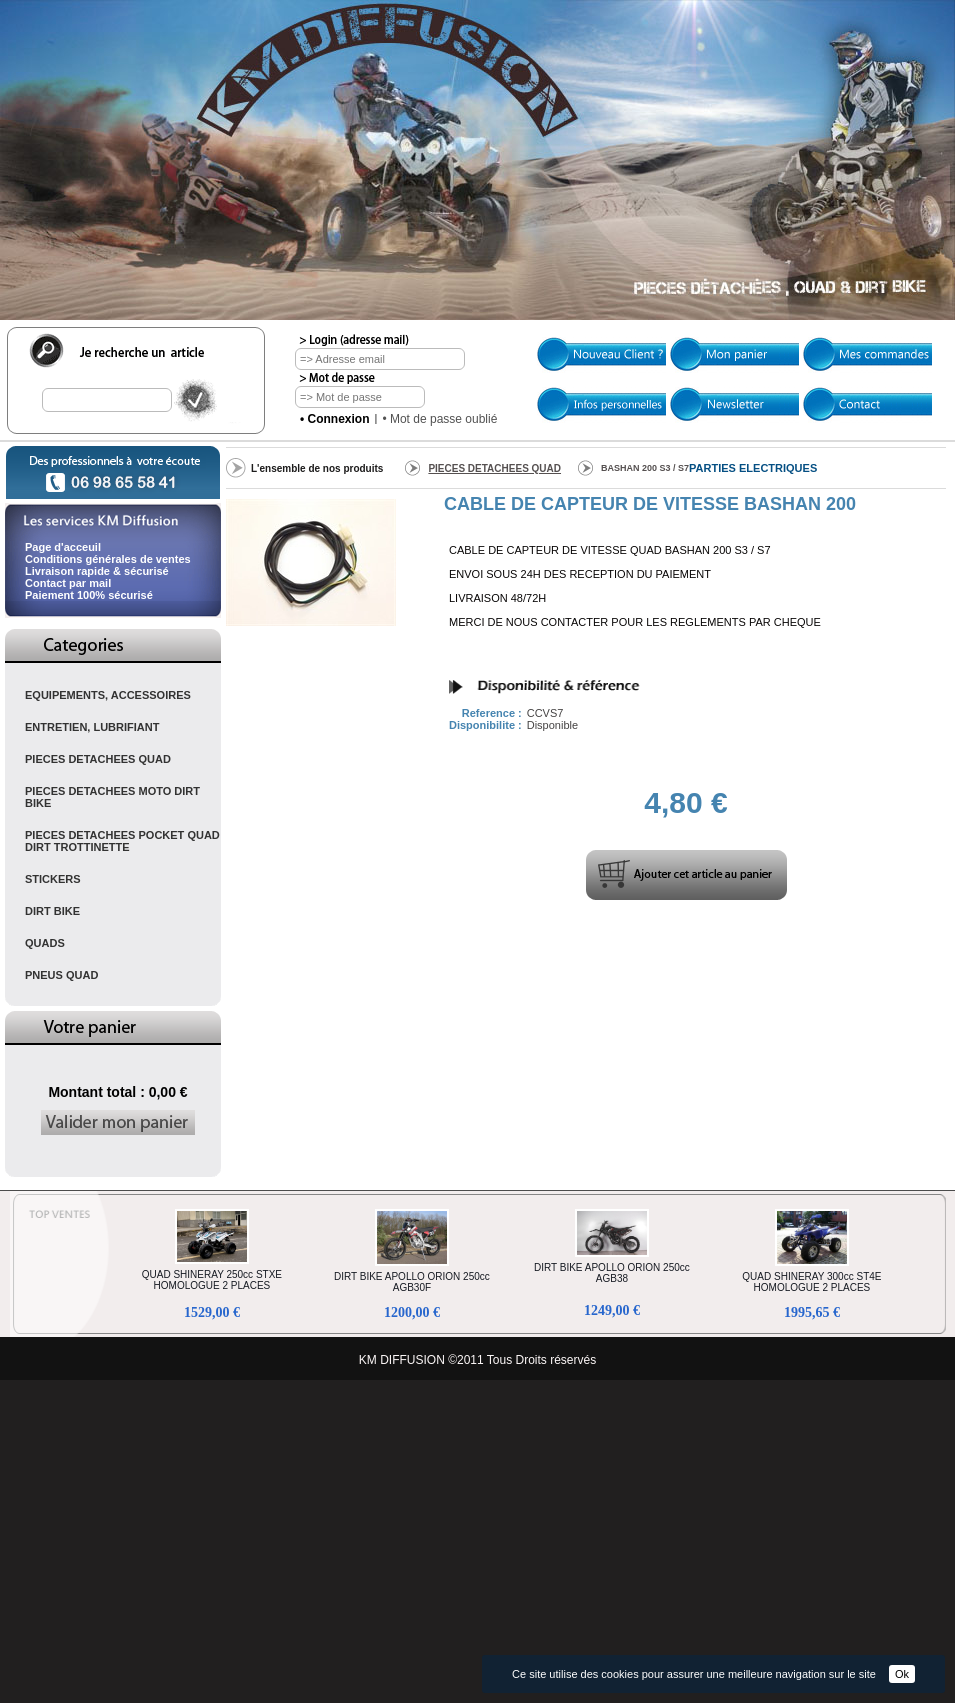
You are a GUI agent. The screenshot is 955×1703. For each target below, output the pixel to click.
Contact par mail (68, 583)
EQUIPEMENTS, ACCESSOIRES (108, 695)
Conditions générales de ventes (108, 559)
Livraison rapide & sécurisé (97, 571)
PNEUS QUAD (61, 975)
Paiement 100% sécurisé (89, 595)
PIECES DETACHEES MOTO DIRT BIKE (112, 797)
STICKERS (53, 879)
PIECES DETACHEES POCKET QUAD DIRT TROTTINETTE (122, 841)
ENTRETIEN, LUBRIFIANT (92, 727)
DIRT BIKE (52, 911)
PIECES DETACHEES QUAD (98, 759)
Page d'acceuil (63, 547)
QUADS (45, 943)
